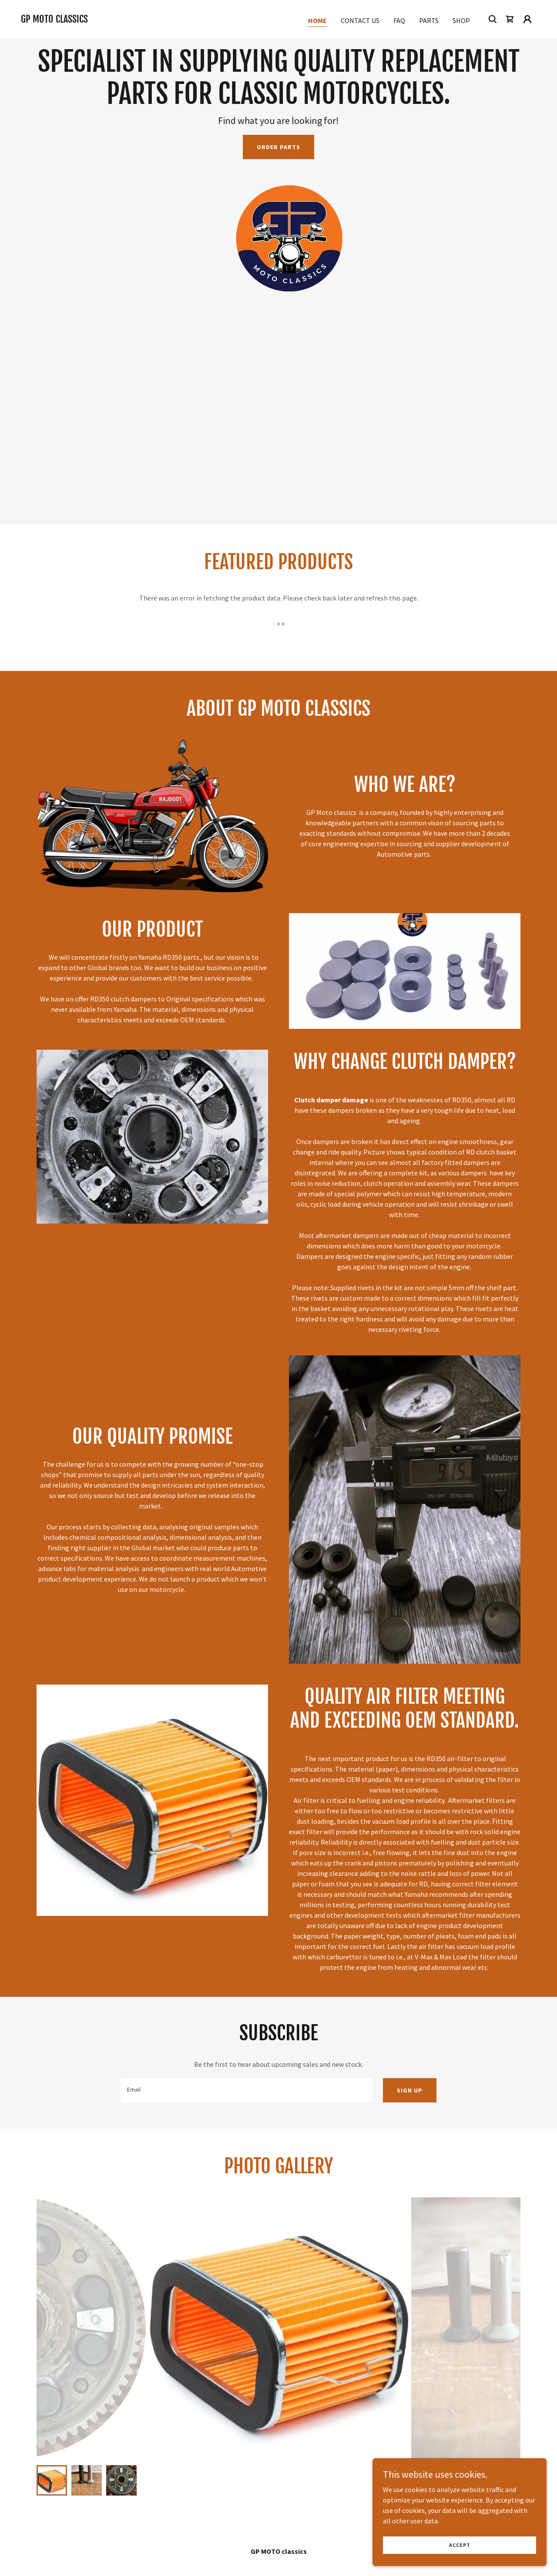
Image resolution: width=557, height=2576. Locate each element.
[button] (527, 19)
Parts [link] (429, 20)
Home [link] (317, 20)
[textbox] (246, 2090)
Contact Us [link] (360, 20)
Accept (459, 2545)
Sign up (410, 2090)
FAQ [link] (399, 20)
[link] (54, 20)
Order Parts (278, 147)
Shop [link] (461, 20)
